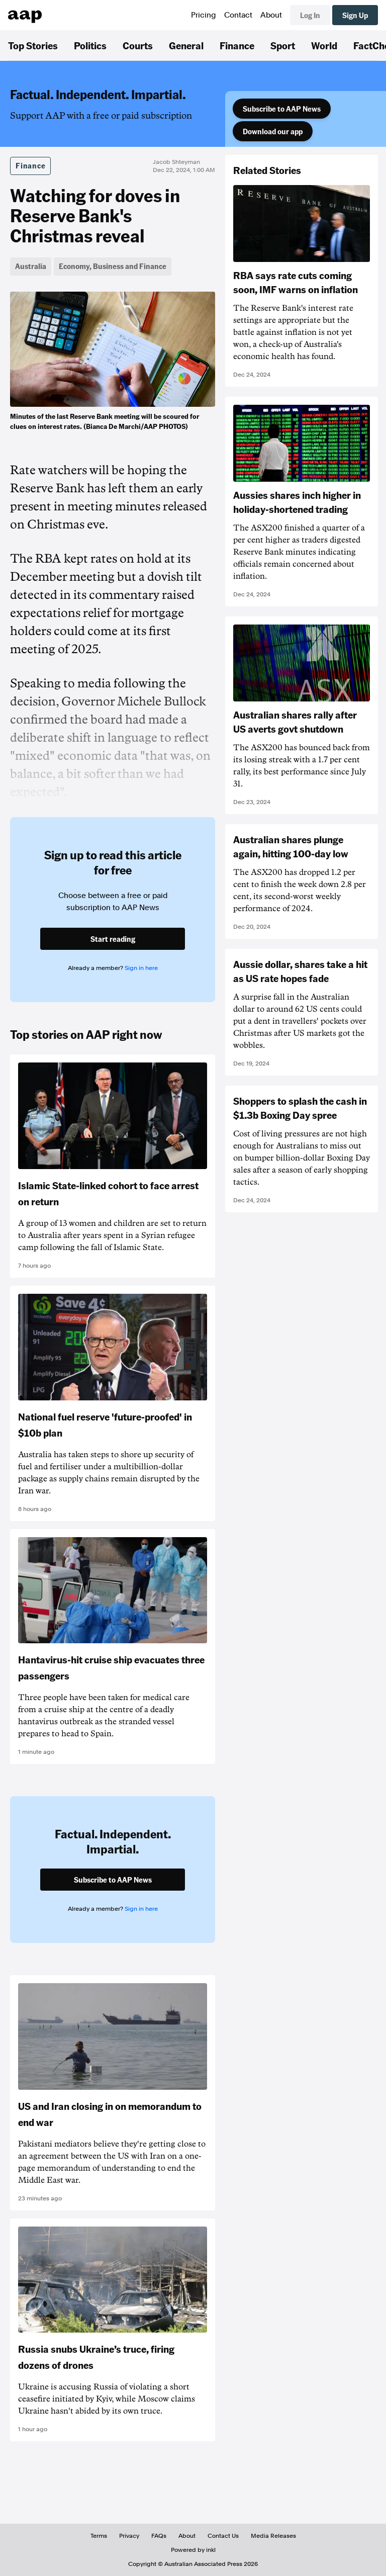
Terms (98, 2535)
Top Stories (33, 45)
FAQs (158, 2535)
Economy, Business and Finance (112, 266)
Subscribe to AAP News (282, 109)
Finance (237, 45)
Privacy (129, 2535)
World (324, 45)
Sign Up (355, 15)
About (271, 15)
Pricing (203, 15)
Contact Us (223, 2535)
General (186, 45)
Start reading (112, 939)
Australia (30, 266)
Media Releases (273, 2535)
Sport (282, 45)
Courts (138, 45)
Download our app (273, 131)
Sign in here (141, 967)
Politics (90, 45)
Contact (238, 15)
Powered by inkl (193, 2549)
